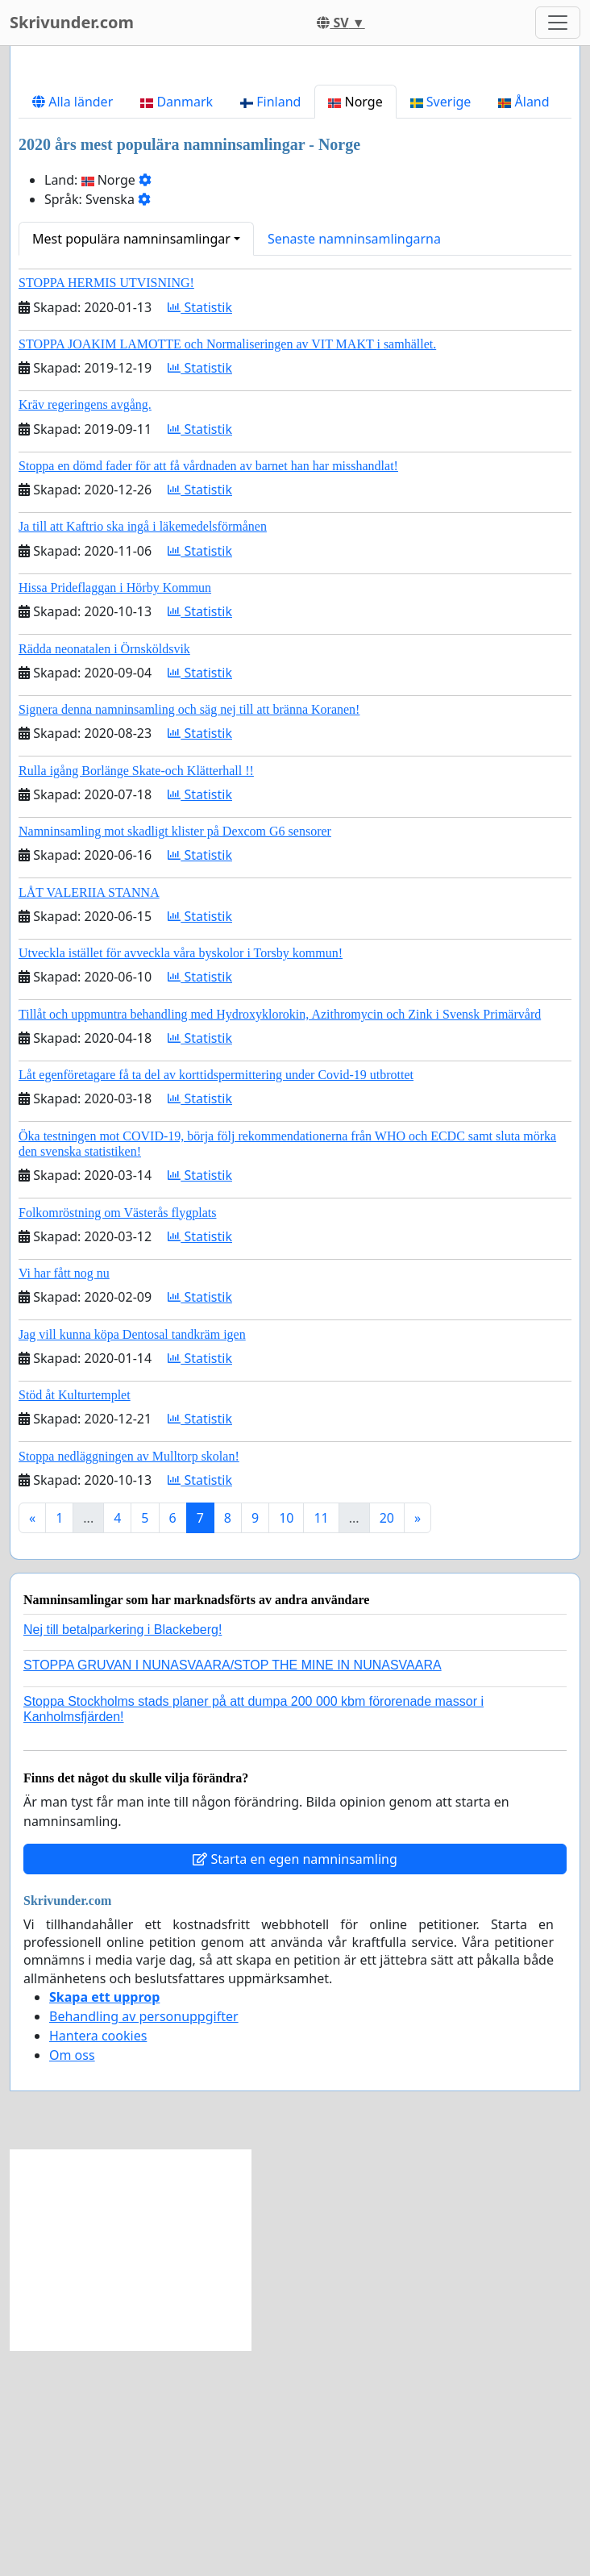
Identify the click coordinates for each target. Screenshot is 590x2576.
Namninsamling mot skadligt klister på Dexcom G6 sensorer (175, 1057)
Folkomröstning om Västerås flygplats (117, 1438)
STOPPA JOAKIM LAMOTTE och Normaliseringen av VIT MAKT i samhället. (227, 570)
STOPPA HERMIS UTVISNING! (106, 508)
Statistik (200, 533)
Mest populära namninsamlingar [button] (131, 464)
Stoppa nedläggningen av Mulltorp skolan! (129, 1682)
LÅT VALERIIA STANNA (89, 1118)
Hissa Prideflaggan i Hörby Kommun (115, 813)
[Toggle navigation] (557, 22)
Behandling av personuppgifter (144, 2242)
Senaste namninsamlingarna (354, 464)
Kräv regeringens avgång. (85, 630)
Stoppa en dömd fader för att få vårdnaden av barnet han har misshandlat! (208, 691)
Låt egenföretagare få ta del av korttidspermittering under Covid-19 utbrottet (216, 1300)
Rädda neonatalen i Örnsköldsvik (104, 875)
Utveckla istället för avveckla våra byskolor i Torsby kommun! (181, 1179)
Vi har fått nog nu (64, 1499)
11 (321, 1744)
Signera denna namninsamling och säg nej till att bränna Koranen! (189, 935)
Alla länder (72, 327)
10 (286, 1744)
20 (387, 1744)
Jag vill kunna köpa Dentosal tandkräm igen (132, 1560)
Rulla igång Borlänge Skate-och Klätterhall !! (136, 996)
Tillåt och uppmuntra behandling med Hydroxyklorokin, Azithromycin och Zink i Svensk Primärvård (280, 1240)
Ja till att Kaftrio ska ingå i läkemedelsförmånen (143, 752)
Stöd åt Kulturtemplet (75, 1621)
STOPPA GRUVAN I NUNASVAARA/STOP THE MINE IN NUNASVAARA (232, 1891)
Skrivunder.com (72, 22)
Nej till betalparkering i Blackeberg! (122, 1855)
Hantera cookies (98, 2261)
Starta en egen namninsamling (295, 2085)
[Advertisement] (295, 185)
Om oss (72, 2281)
